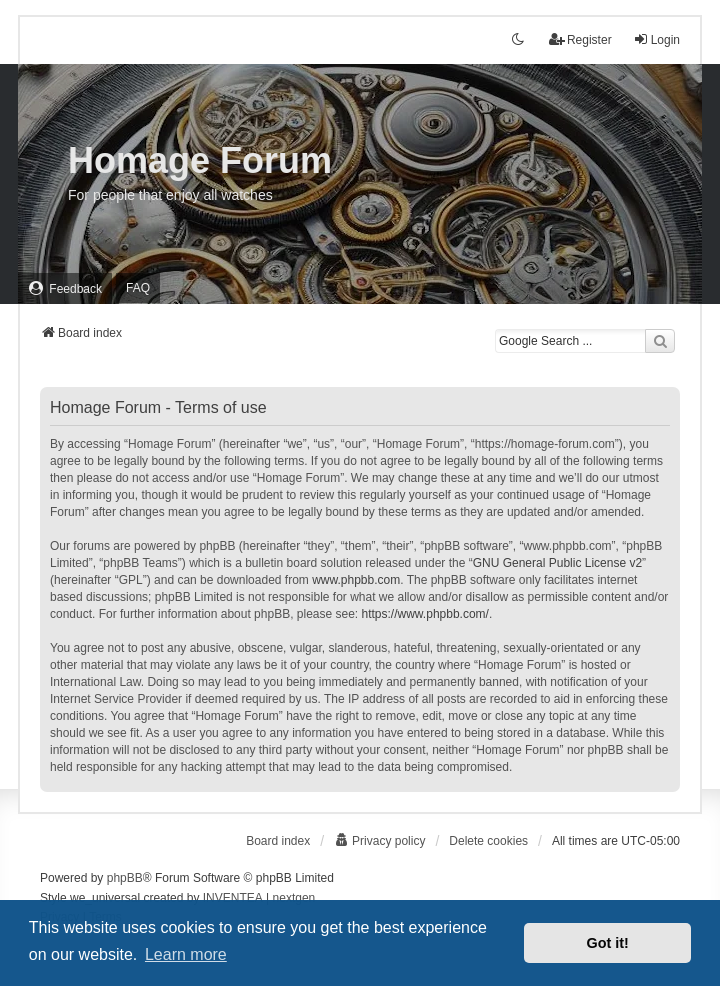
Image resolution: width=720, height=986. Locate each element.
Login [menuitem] (656, 39)
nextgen (294, 898)
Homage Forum (200, 160)
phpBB (125, 878)
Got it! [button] (608, 943)
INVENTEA (233, 898)
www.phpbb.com (356, 580)
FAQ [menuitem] (138, 288)
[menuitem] (65, 288)
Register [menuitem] (580, 39)
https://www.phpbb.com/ (425, 614)
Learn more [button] (186, 954)
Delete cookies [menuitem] (488, 841)
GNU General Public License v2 (557, 563)
